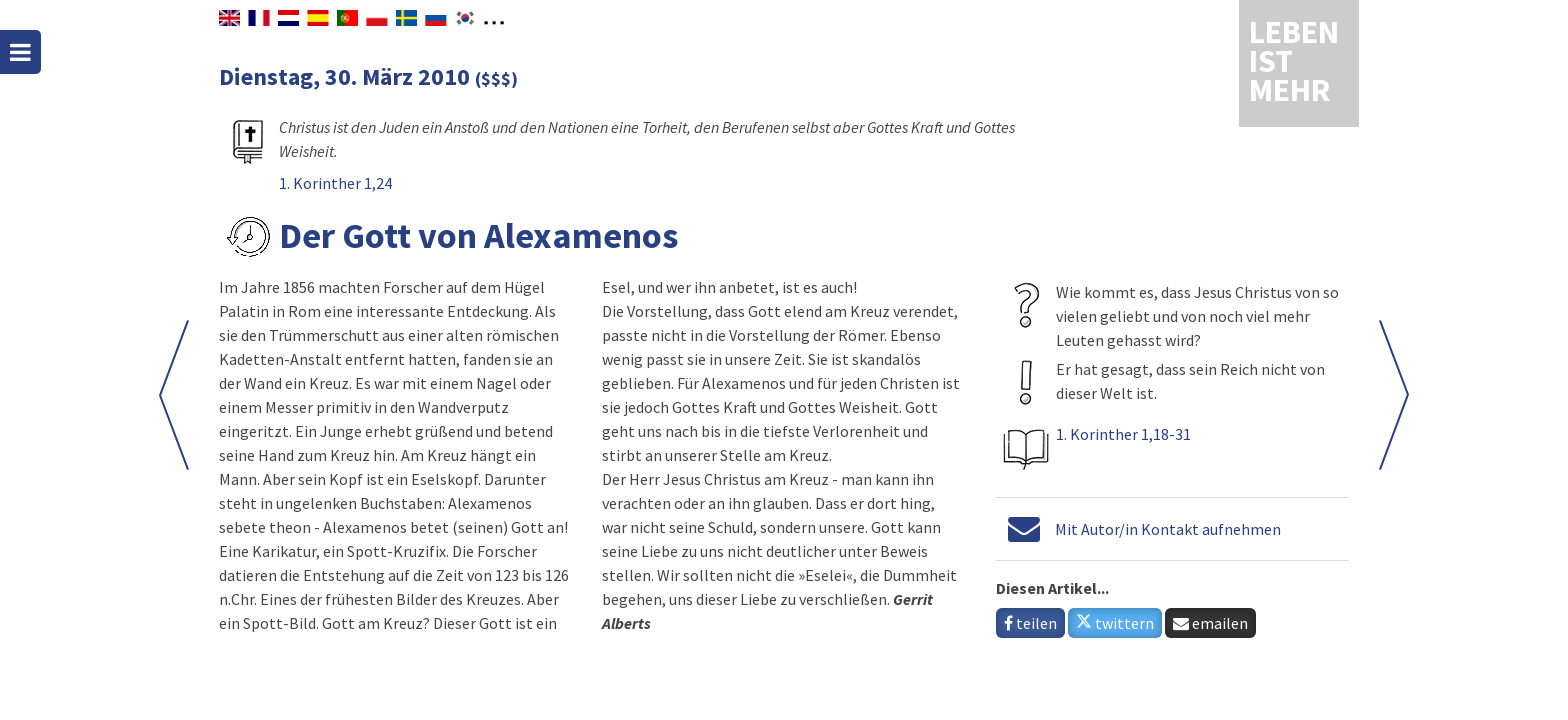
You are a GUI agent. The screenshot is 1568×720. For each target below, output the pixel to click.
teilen (1030, 623)
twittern (1115, 623)
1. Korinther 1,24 (335, 183)
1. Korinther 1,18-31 (1123, 434)
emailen (1210, 623)
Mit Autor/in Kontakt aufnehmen (1168, 529)
